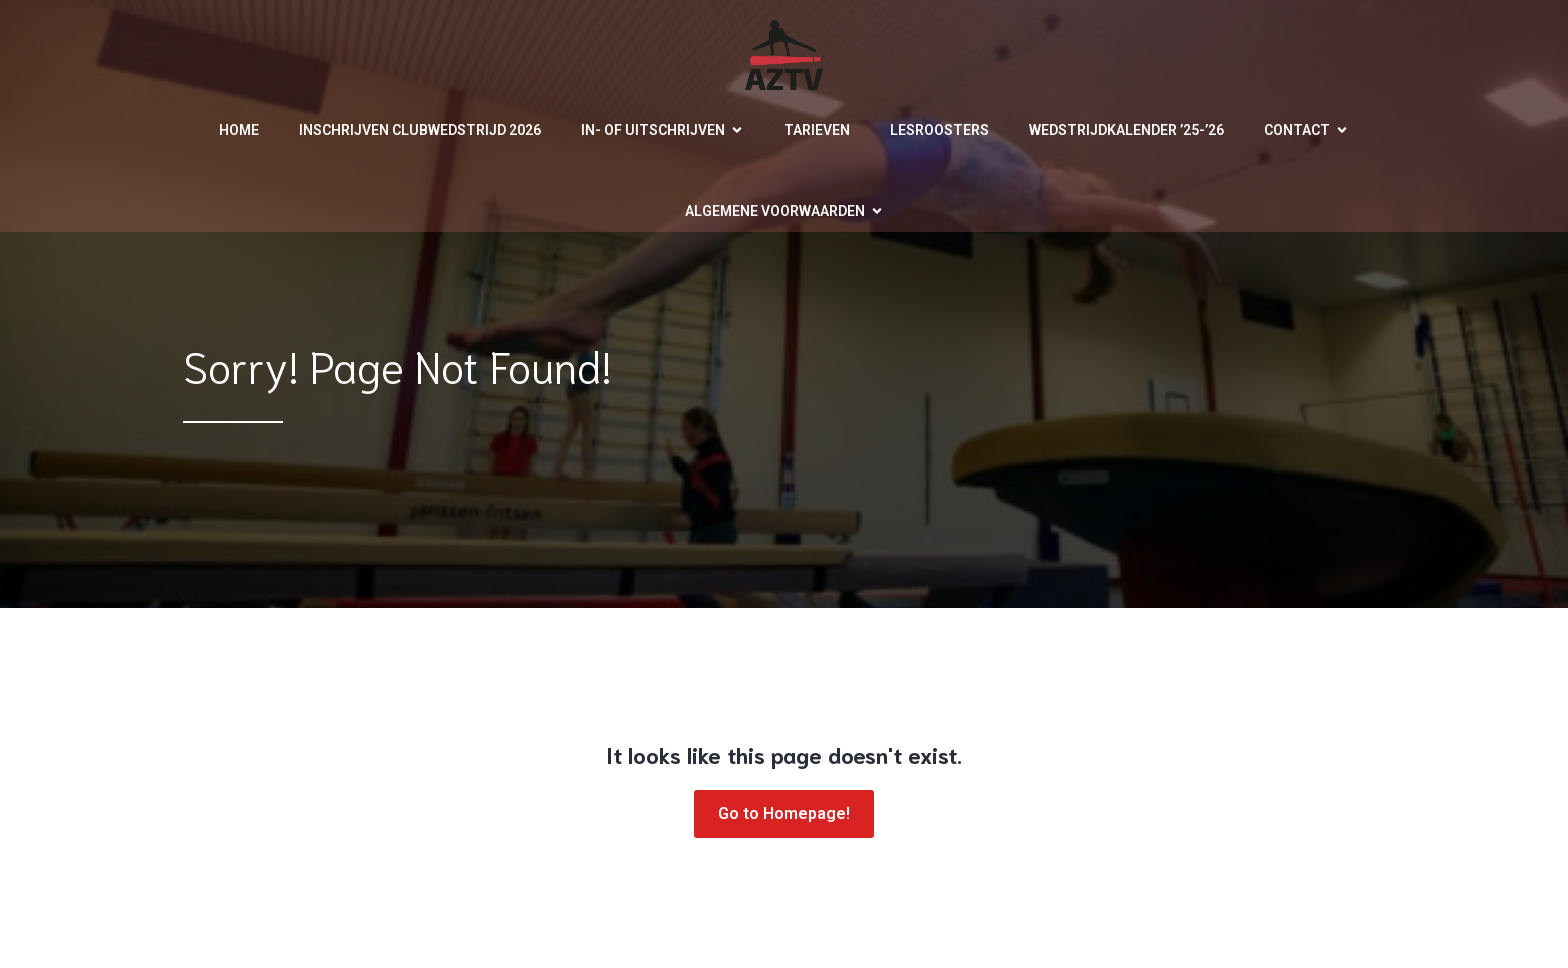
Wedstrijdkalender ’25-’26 (1126, 130)
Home (239, 130)
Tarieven (817, 130)
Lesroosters (939, 130)
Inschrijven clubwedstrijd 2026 (420, 130)
